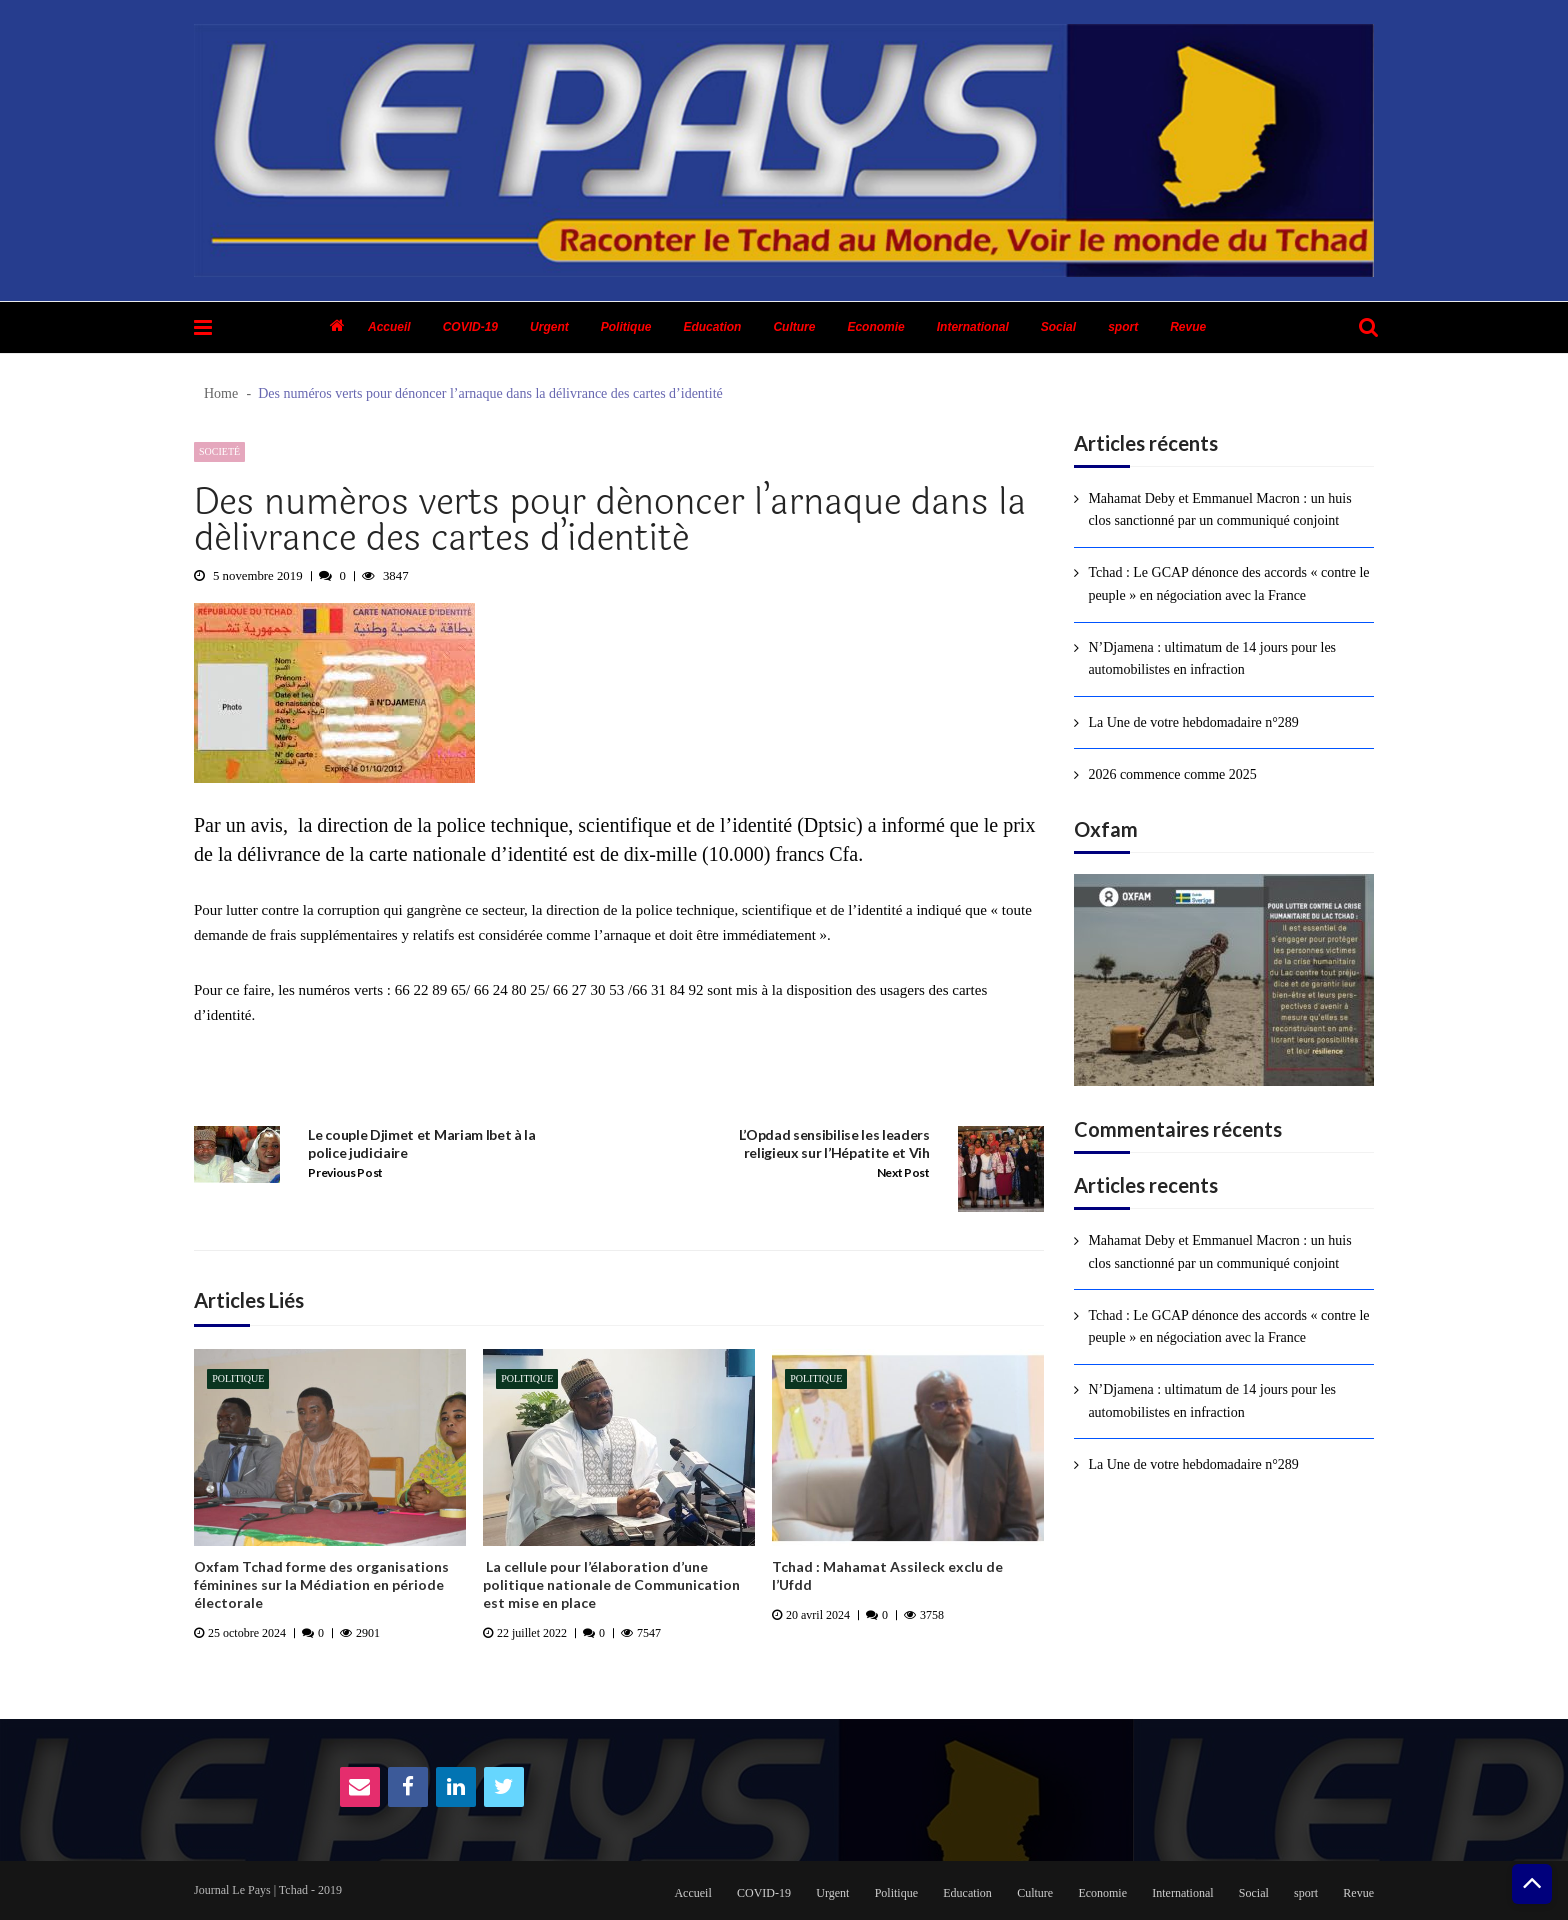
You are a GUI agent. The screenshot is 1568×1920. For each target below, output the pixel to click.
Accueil (389, 327)
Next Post (903, 1172)
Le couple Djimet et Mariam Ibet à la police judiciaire (421, 1143)
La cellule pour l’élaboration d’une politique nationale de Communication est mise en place (611, 1584)
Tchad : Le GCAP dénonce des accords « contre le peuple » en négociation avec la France (1228, 583)
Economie (875, 327)
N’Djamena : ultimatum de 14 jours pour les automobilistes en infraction (1212, 658)
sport (1123, 327)
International (973, 327)
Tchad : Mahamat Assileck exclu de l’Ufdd (887, 1575)
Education (712, 327)
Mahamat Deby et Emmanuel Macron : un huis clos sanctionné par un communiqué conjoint (1219, 509)
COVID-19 (470, 327)
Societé (219, 451)
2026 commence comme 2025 (1172, 774)
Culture (794, 327)
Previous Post (345, 1172)
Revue (1188, 327)
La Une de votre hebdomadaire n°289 (1193, 722)
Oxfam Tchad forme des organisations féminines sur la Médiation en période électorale (321, 1584)
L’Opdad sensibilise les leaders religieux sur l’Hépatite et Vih (834, 1143)
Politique (626, 327)
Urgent (549, 327)
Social (1058, 327)
